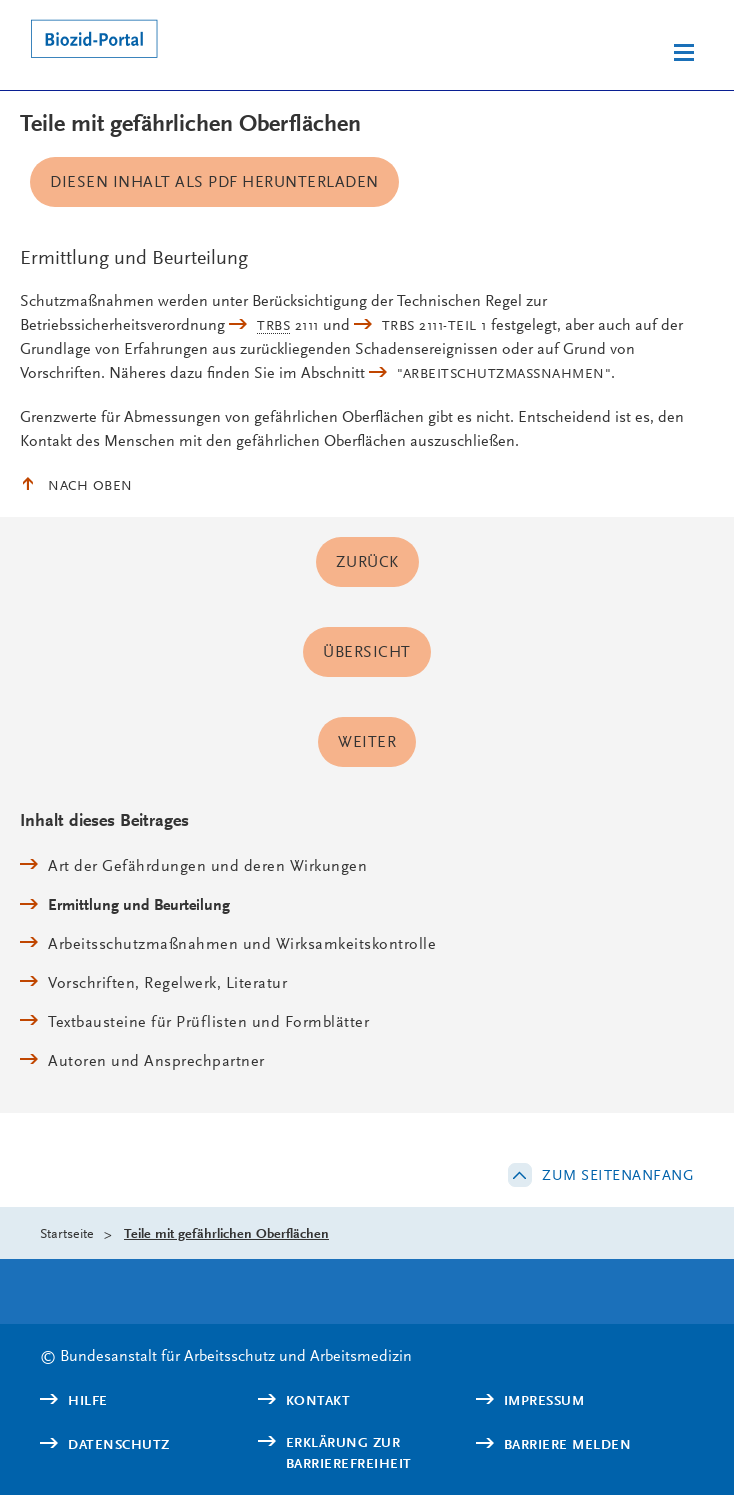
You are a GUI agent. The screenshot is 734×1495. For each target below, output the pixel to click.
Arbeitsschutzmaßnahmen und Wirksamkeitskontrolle (242, 943)
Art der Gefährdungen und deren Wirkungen (207, 865)
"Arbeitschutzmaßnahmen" (504, 373)
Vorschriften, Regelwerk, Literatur (167, 982)
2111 (288, 325)
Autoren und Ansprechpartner (156, 1060)
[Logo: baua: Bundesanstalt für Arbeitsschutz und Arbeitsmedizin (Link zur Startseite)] (176, 42)
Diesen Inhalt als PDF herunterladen (214, 181)
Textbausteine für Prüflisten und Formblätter (208, 1021)
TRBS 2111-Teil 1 (434, 325)
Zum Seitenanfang (618, 1175)
